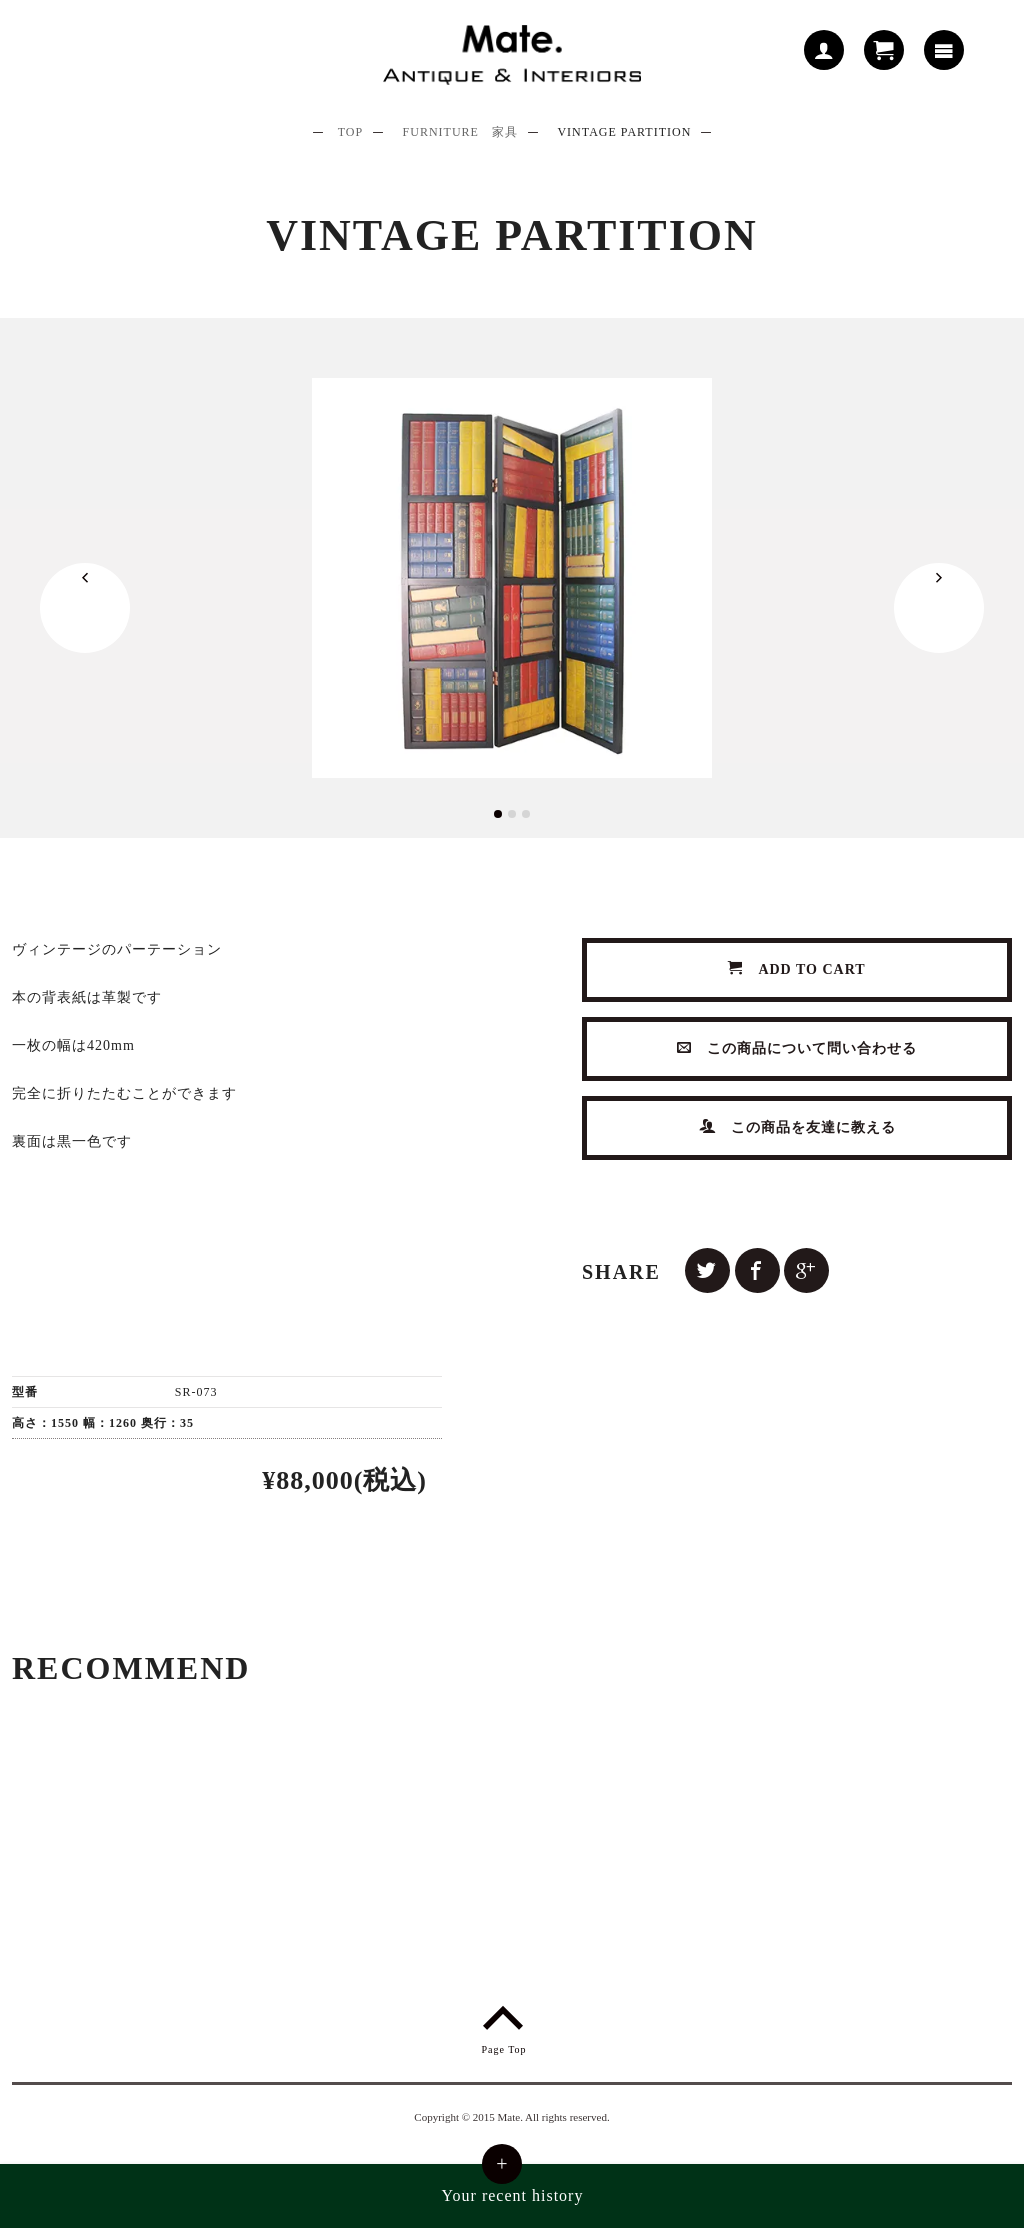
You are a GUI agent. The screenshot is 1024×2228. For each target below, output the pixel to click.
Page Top (503, 2026)
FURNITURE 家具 (460, 132)
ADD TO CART (797, 969)
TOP (350, 132)
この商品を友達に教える (797, 1127)
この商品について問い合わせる (797, 1048)
